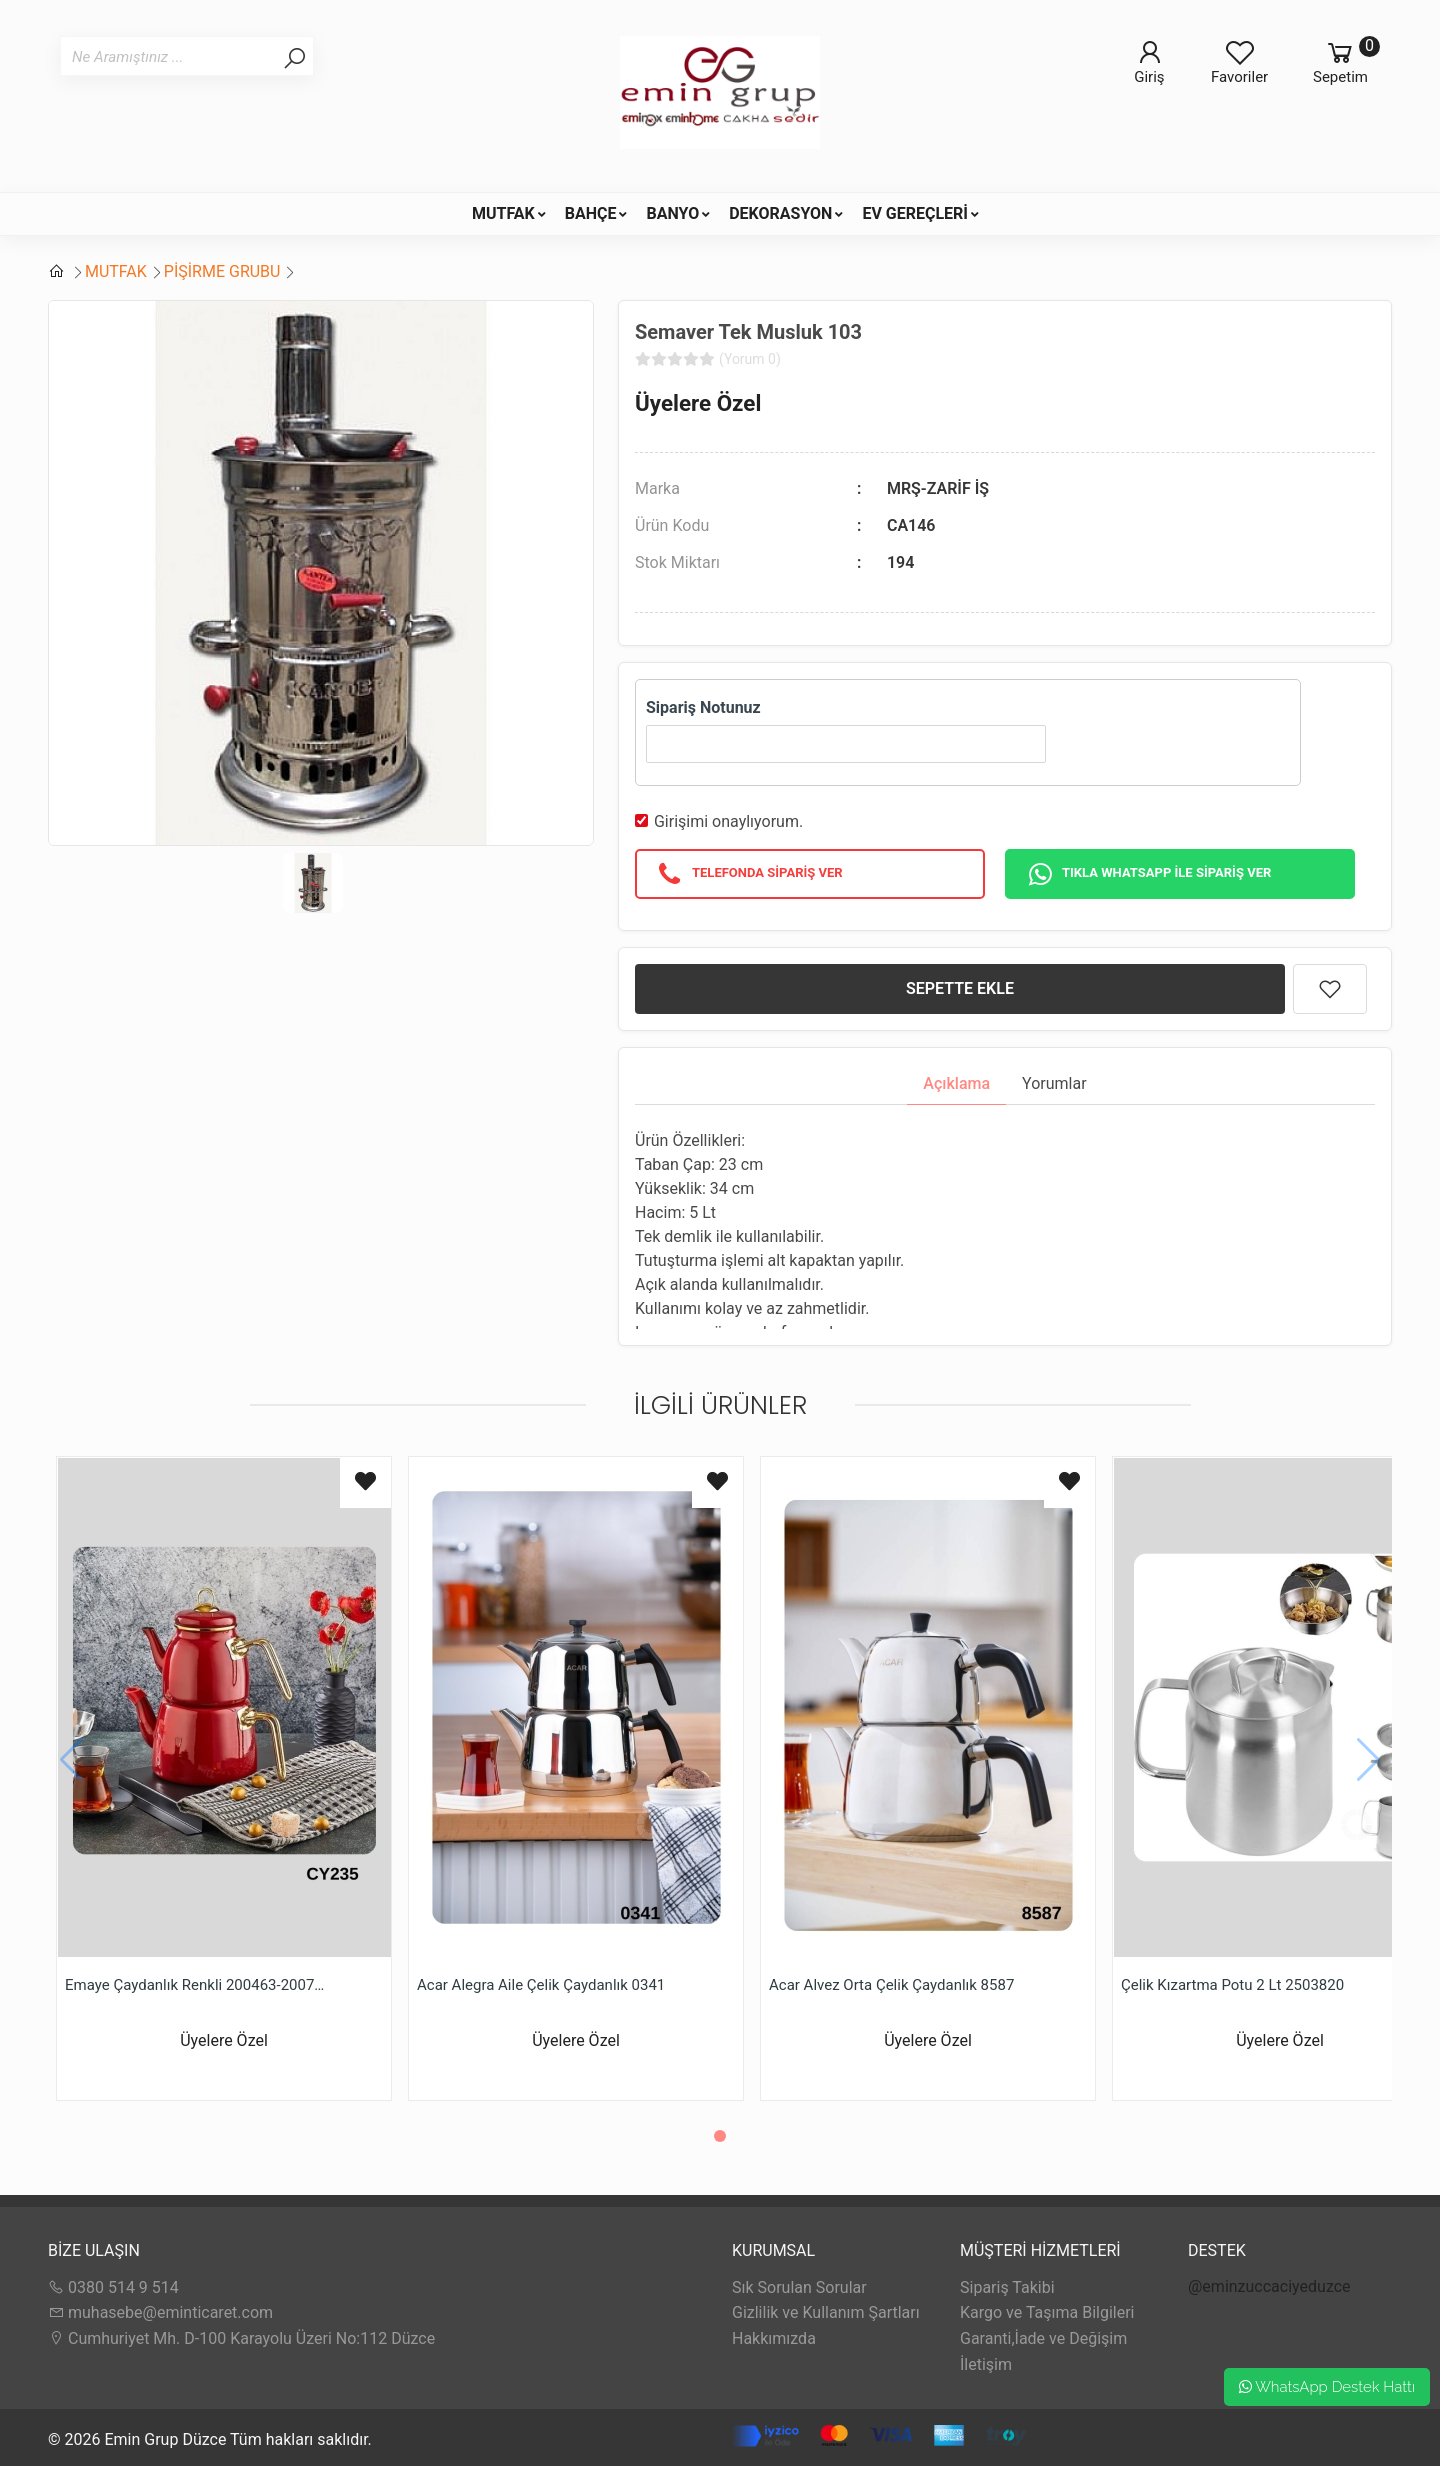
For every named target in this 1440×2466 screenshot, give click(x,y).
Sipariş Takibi (1007, 2287)
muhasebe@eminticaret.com (160, 2312)
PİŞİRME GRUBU (222, 271)
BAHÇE (591, 213)
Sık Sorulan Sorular (799, 2287)
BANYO (672, 213)
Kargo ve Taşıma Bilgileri (1047, 2312)
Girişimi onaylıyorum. (728, 821)
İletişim (986, 2364)
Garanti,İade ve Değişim (1043, 2338)
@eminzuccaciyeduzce (1269, 2286)
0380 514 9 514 (113, 2287)
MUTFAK (503, 213)
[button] (720, 2136)
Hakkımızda (774, 2338)
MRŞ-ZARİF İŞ (938, 488)
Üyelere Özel (698, 403)
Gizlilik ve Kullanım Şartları (826, 2312)
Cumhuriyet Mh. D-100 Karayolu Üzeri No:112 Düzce (241, 2338)
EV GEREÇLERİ (915, 213)
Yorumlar (1054, 1083)
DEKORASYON (780, 213)
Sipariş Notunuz (703, 707)
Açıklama (956, 1083)
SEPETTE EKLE (960, 988)
